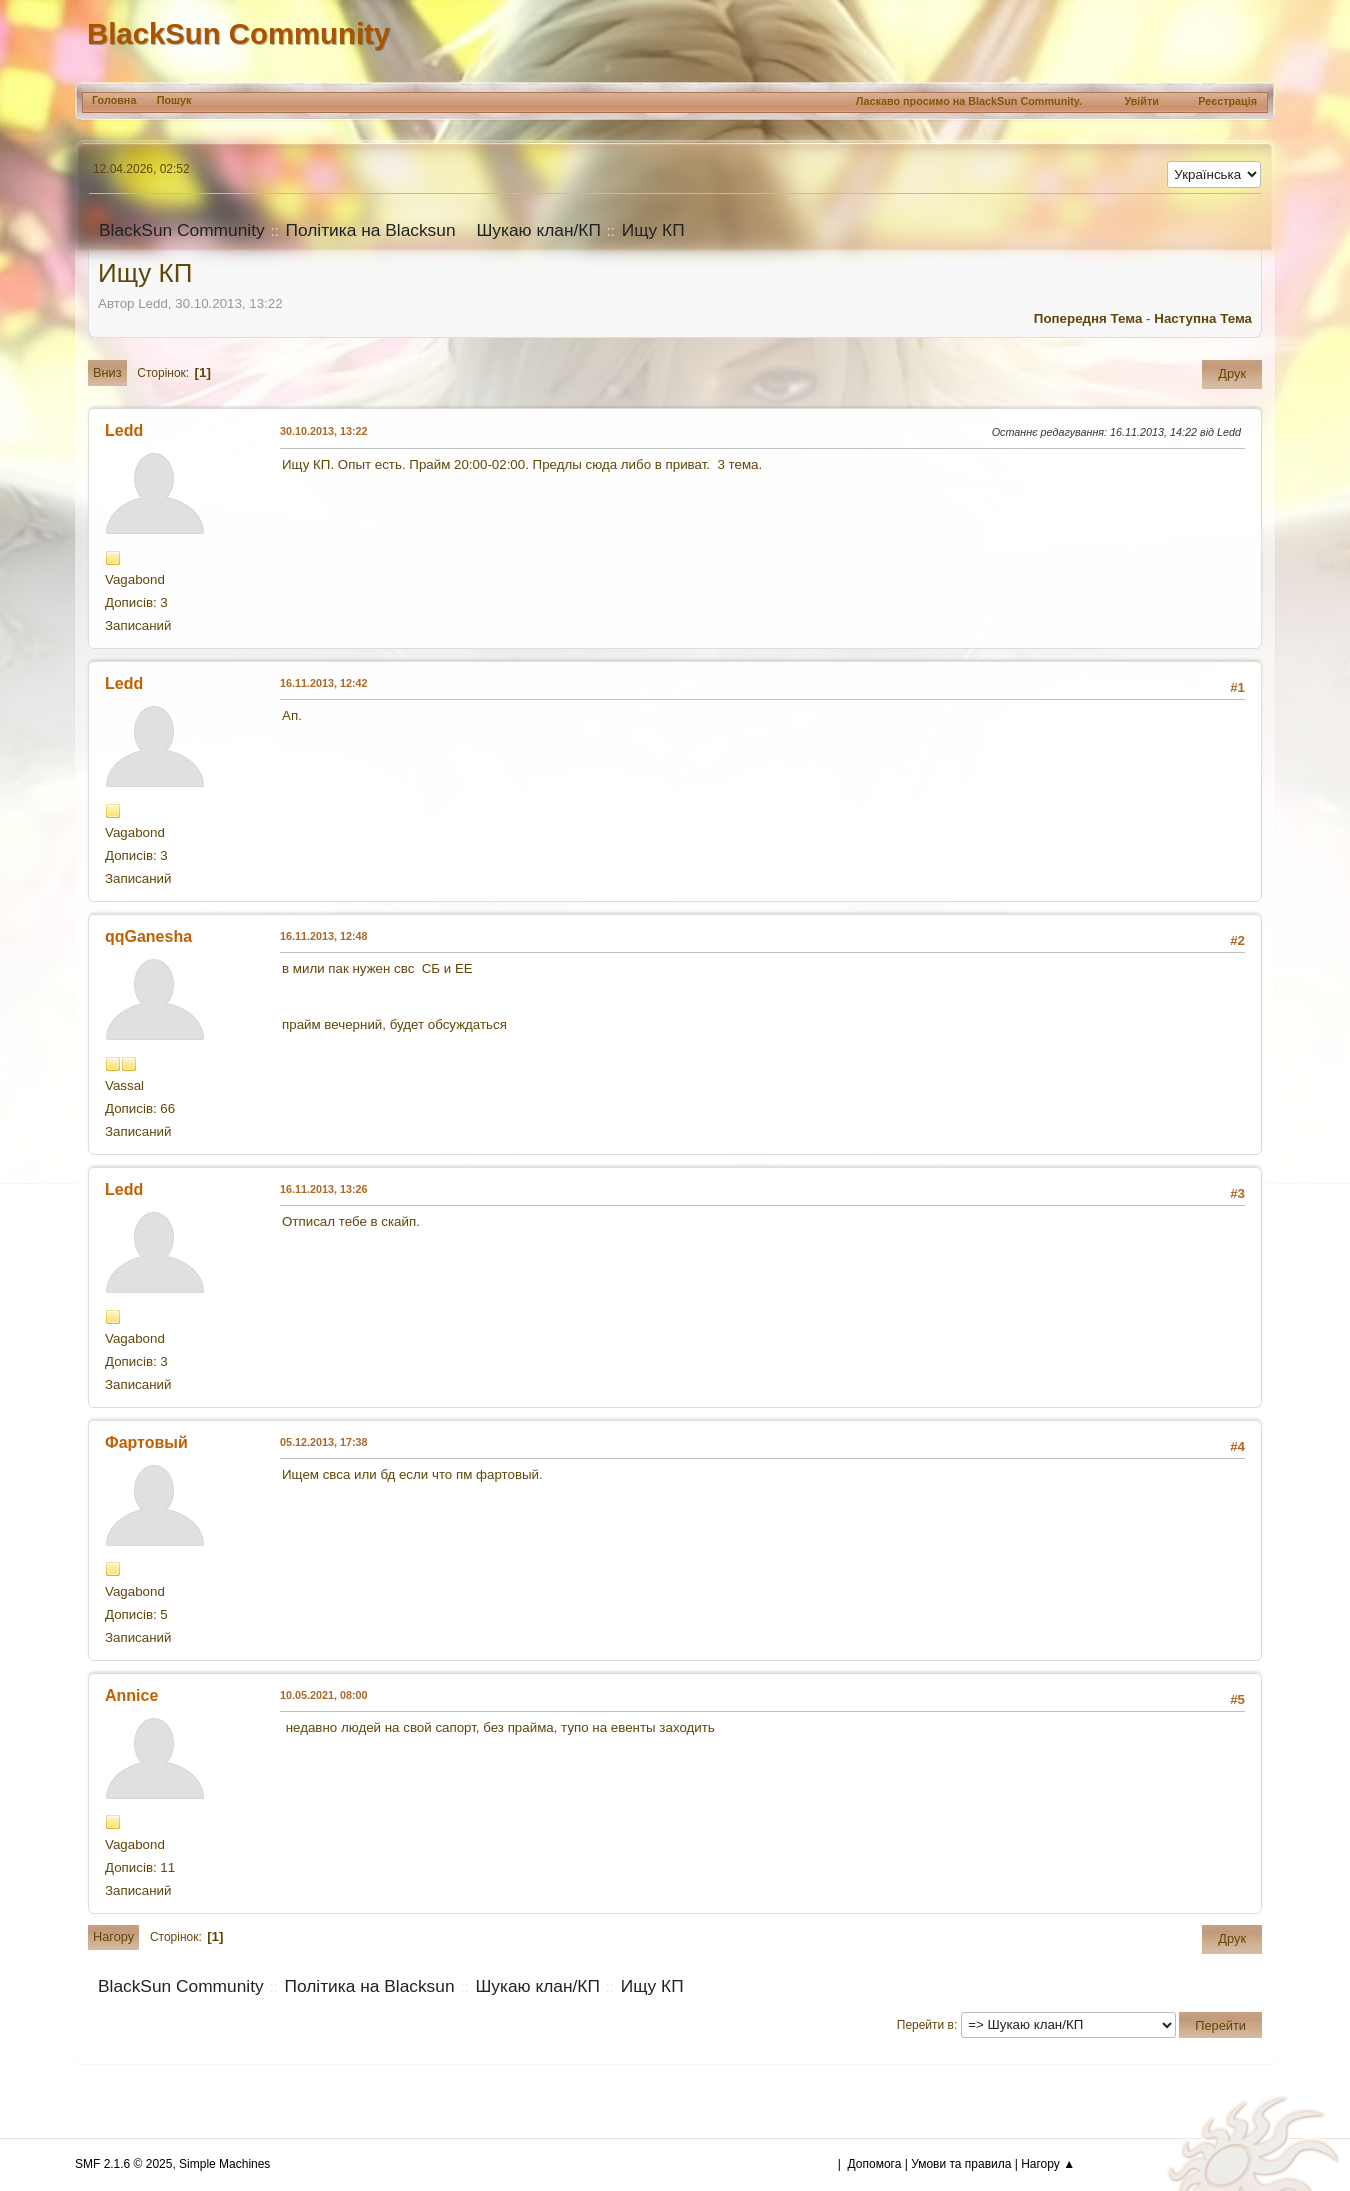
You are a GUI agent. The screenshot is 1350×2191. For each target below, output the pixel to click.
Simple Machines (224, 2164)
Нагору (113, 1936)
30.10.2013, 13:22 (324, 431)
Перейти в (925, 2025)
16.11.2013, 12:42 (324, 683)
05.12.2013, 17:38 (324, 1442)
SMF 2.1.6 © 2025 (123, 2164)
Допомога (875, 2164)
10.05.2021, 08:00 (324, 1695)
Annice (131, 1695)
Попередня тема (1088, 318)
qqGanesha (148, 936)
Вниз (107, 372)
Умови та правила (961, 2164)
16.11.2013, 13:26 (324, 1189)
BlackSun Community (238, 33)
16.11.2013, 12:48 (324, 936)
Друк (1232, 373)
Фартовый (146, 1442)
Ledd (124, 430)
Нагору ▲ (1048, 2164)
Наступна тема (1203, 318)
